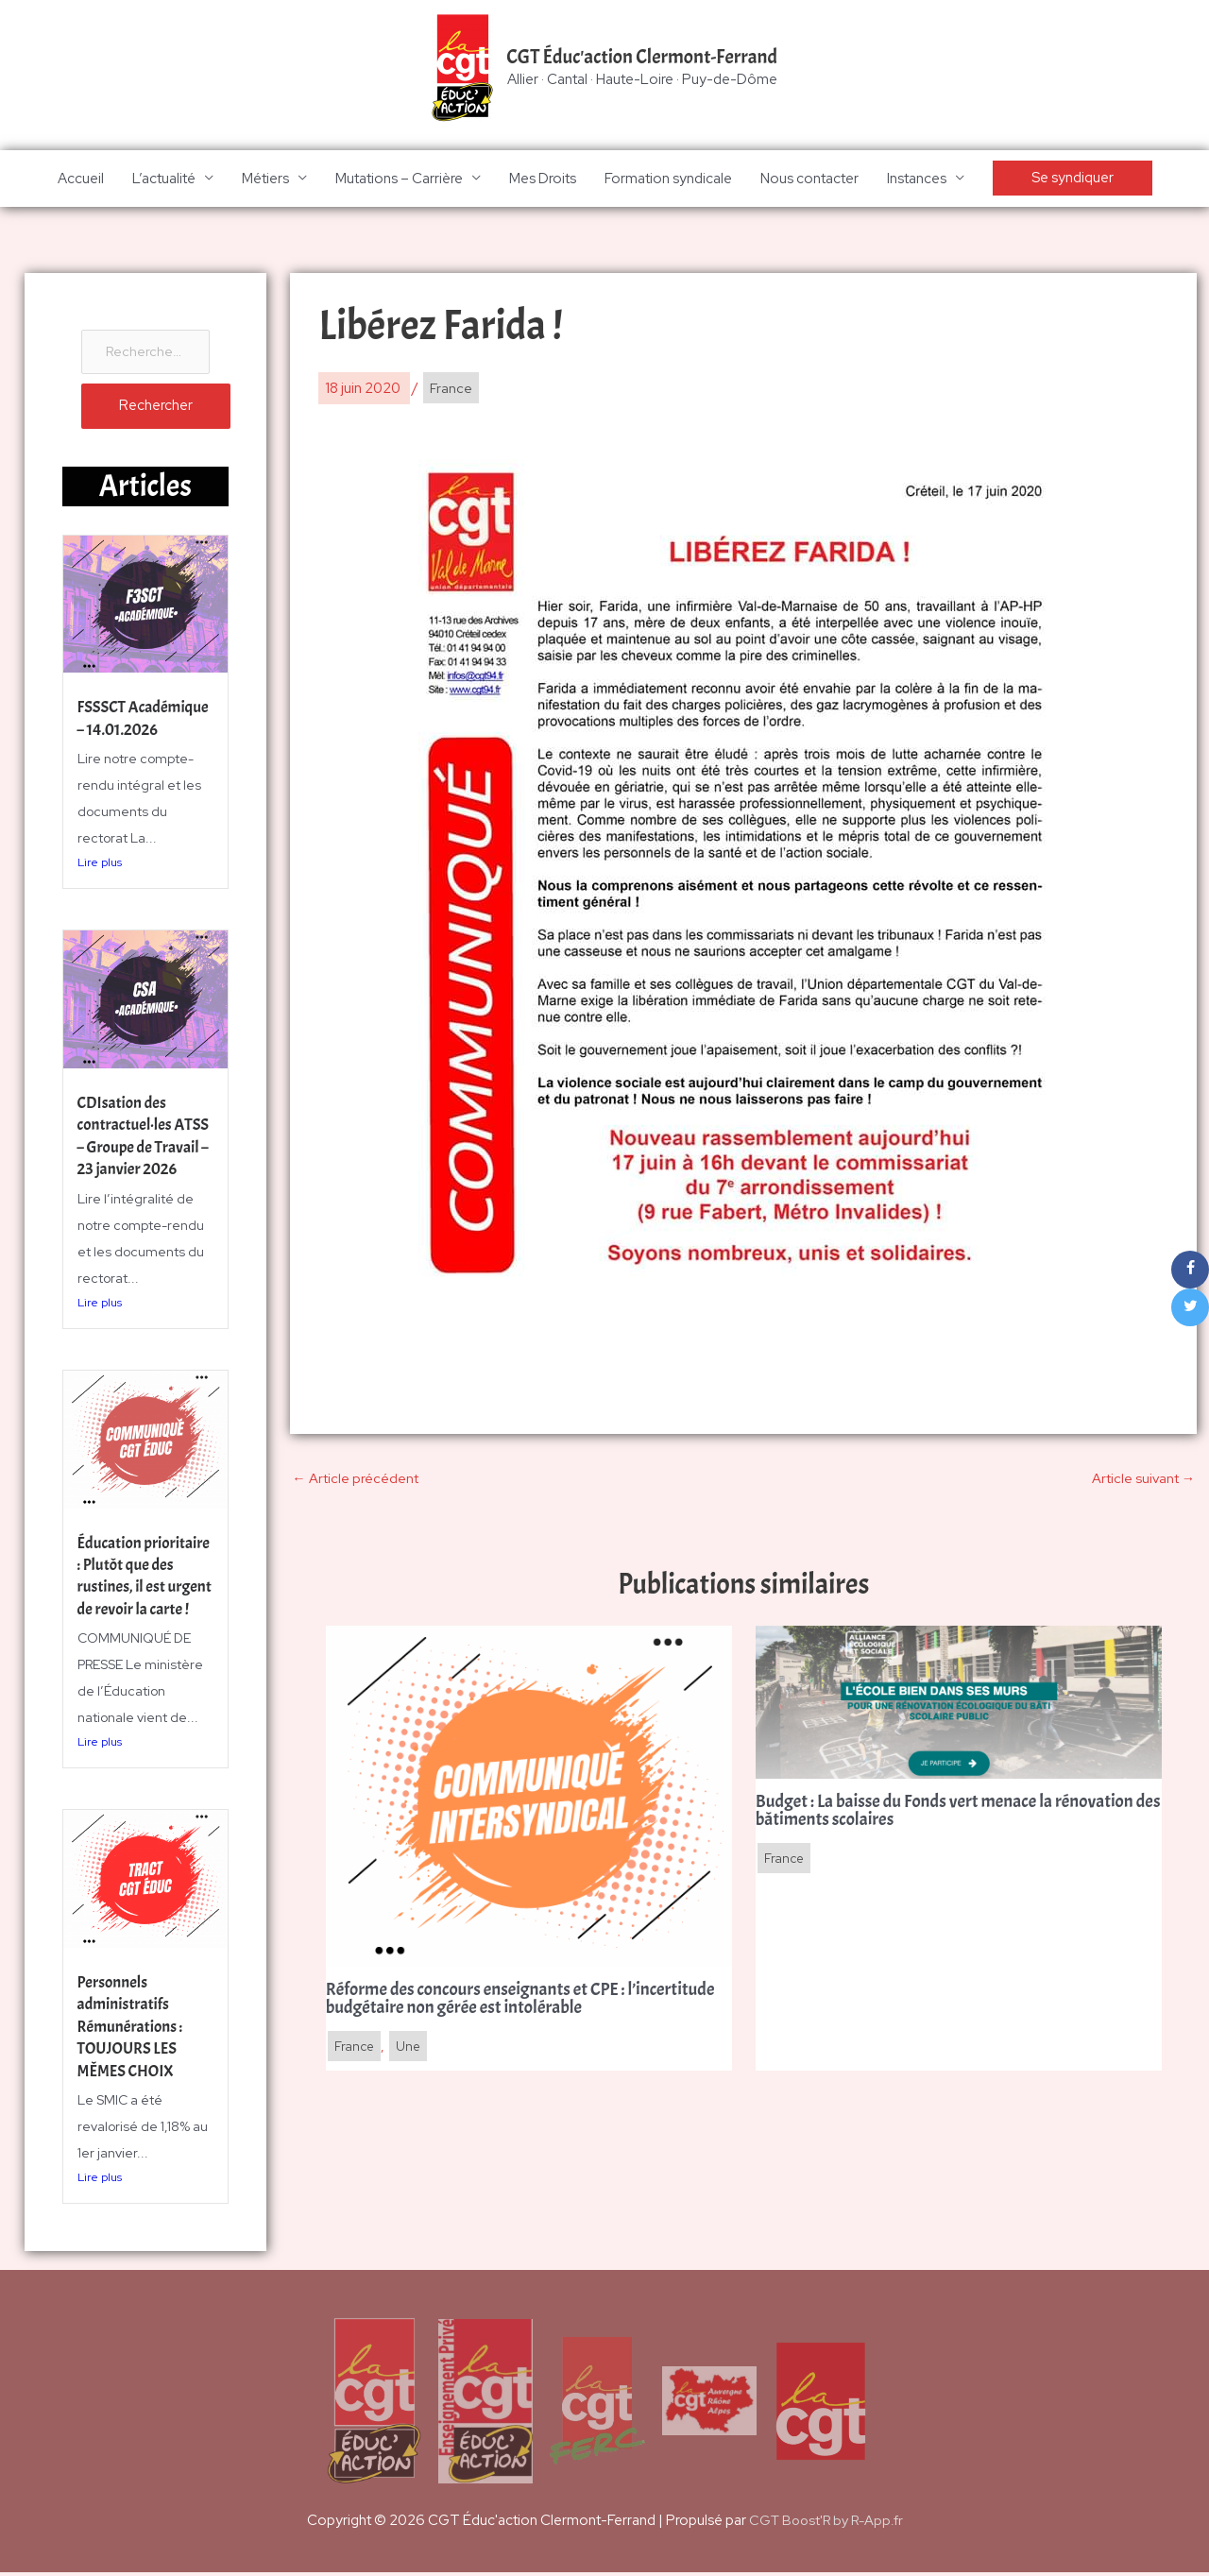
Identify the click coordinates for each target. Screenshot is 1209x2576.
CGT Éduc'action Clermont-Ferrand (642, 57)
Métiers (265, 179)
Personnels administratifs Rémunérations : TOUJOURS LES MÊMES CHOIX (132, 2029)
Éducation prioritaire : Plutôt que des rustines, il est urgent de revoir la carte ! (142, 1590)
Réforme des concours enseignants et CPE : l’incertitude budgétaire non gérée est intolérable (507, 2003)
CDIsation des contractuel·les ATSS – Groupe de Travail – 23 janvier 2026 (140, 1150)
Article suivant (1142, 1480)
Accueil (81, 179)
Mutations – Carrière (399, 179)
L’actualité (164, 179)
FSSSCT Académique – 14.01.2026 (124, 733)
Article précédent (355, 1480)
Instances (916, 179)
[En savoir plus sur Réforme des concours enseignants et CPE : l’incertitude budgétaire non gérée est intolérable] (529, 1797)
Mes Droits (542, 179)
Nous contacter (809, 179)
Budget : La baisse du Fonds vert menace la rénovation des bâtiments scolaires (953, 1815)
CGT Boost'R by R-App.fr (826, 2524)
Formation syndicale (668, 179)
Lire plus (99, 888)
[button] (1072, 179)
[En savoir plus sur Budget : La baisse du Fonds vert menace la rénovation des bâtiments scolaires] (959, 1704)
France (451, 390)
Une (411, 2050)
